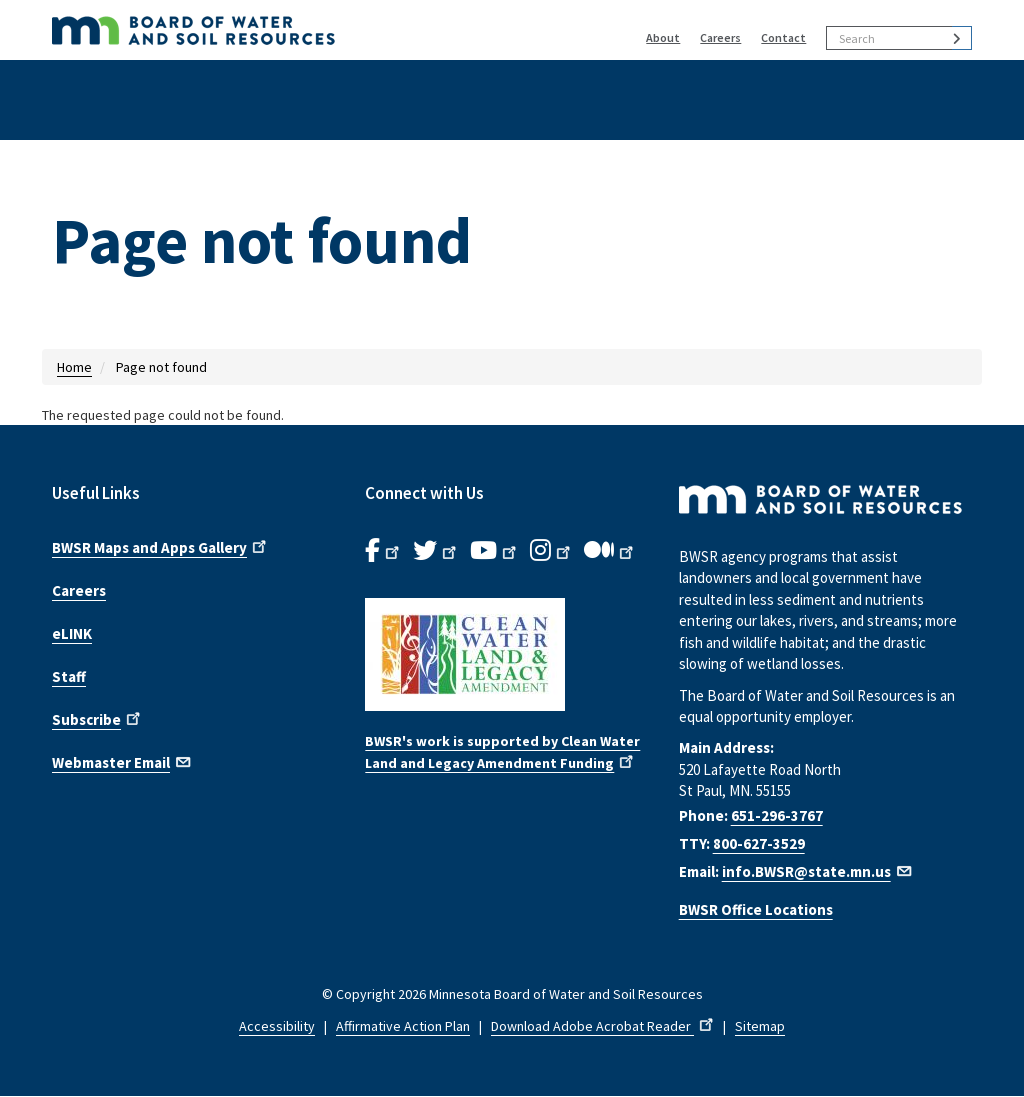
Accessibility (277, 1026)
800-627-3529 (759, 843)
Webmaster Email (122, 761)
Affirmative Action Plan (403, 1026)
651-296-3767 (777, 815)
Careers (720, 37)
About (663, 37)
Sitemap (760, 1026)
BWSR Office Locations (756, 909)
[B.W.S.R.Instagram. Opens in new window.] (552, 551)
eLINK (72, 633)
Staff (69, 676)
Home (74, 367)
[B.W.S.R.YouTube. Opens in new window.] (495, 551)
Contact (783, 37)
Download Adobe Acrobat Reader (604, 1026)
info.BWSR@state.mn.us (818, 871)
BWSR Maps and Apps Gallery (161, 546)
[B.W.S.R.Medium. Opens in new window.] (610, 551)
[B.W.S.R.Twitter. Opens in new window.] (436, 551)
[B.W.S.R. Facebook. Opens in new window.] (384, 551)
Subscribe (98, 718)
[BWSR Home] (288, 30)
